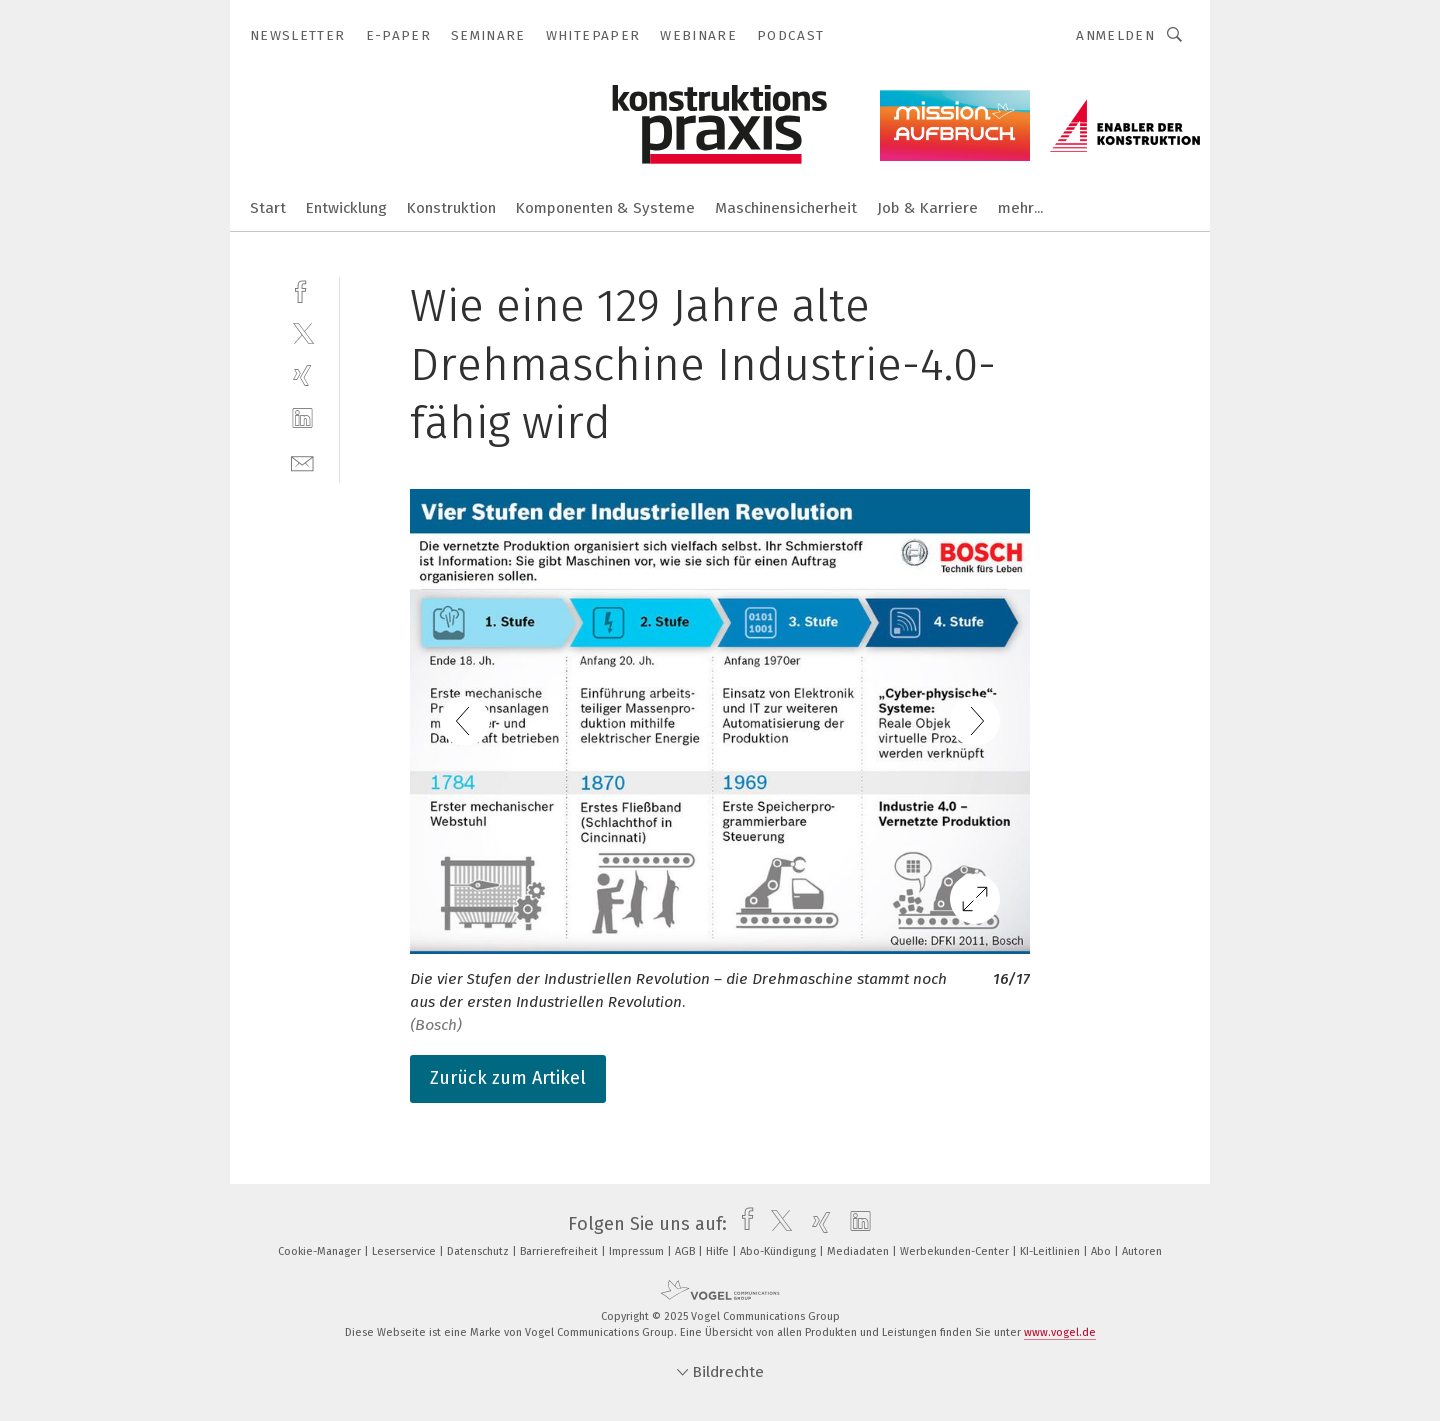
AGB (686, 1251)
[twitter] (302, 332)
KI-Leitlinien (1051, 1251)
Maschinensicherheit (786, 208)
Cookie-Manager (321, 1251)
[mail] (302, 461)
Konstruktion (451, 208)
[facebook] (302, 289)
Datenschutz (479, 1251)
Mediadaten (859, 1251)
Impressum (638, 1251)
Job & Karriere (927, 208)
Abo (1102, 1251)
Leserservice (405, 1251)
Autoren (1142, 1251)
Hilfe (719, 1251)
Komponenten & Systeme (605, 208)
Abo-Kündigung (779, 1251)
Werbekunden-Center (956, 1251)
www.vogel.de (1060, 1332)
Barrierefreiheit (560, 1251)
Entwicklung (346, 208)
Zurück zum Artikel (508, 1078)
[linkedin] (302, 418)
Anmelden (1115, 35)
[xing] (302, 375)
